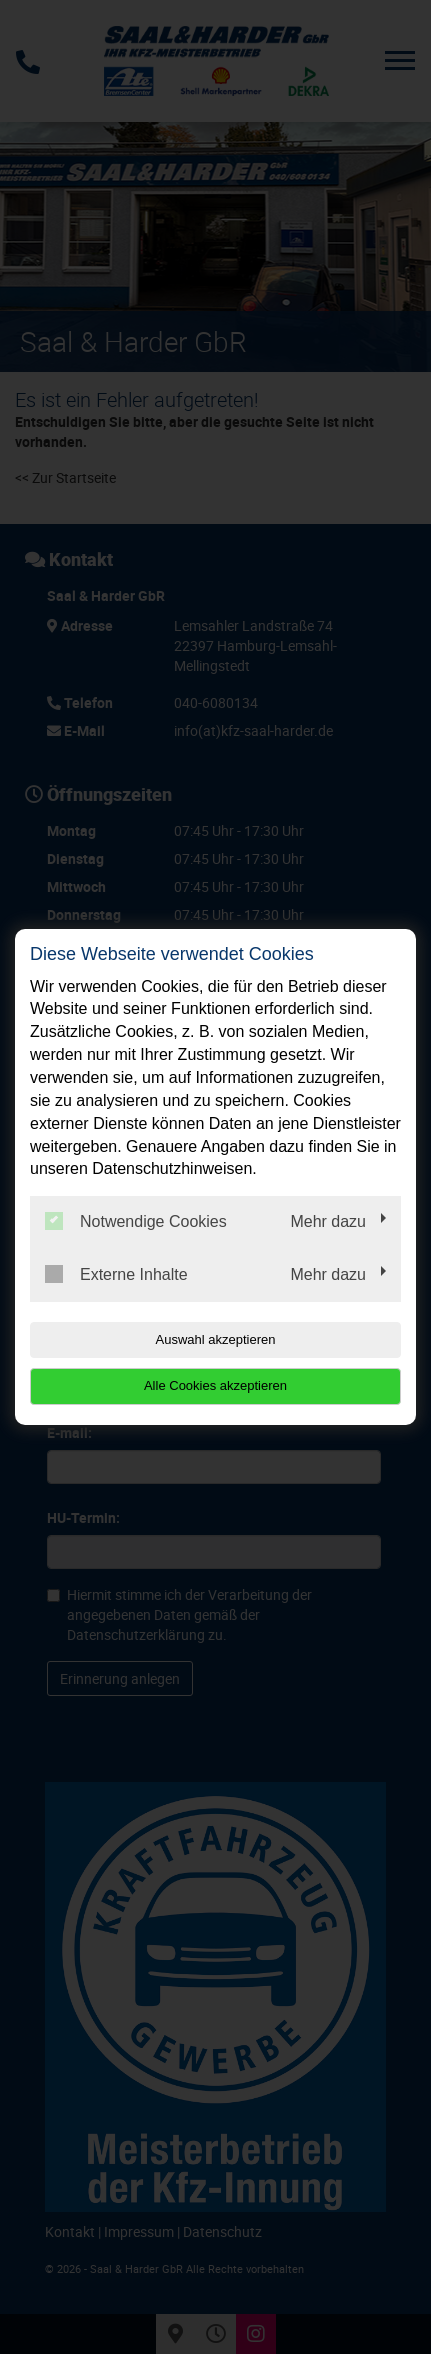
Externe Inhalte (116, 1274)
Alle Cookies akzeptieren (215, 1385)
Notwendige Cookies (136, 1221)
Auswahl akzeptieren (216, 1339)
